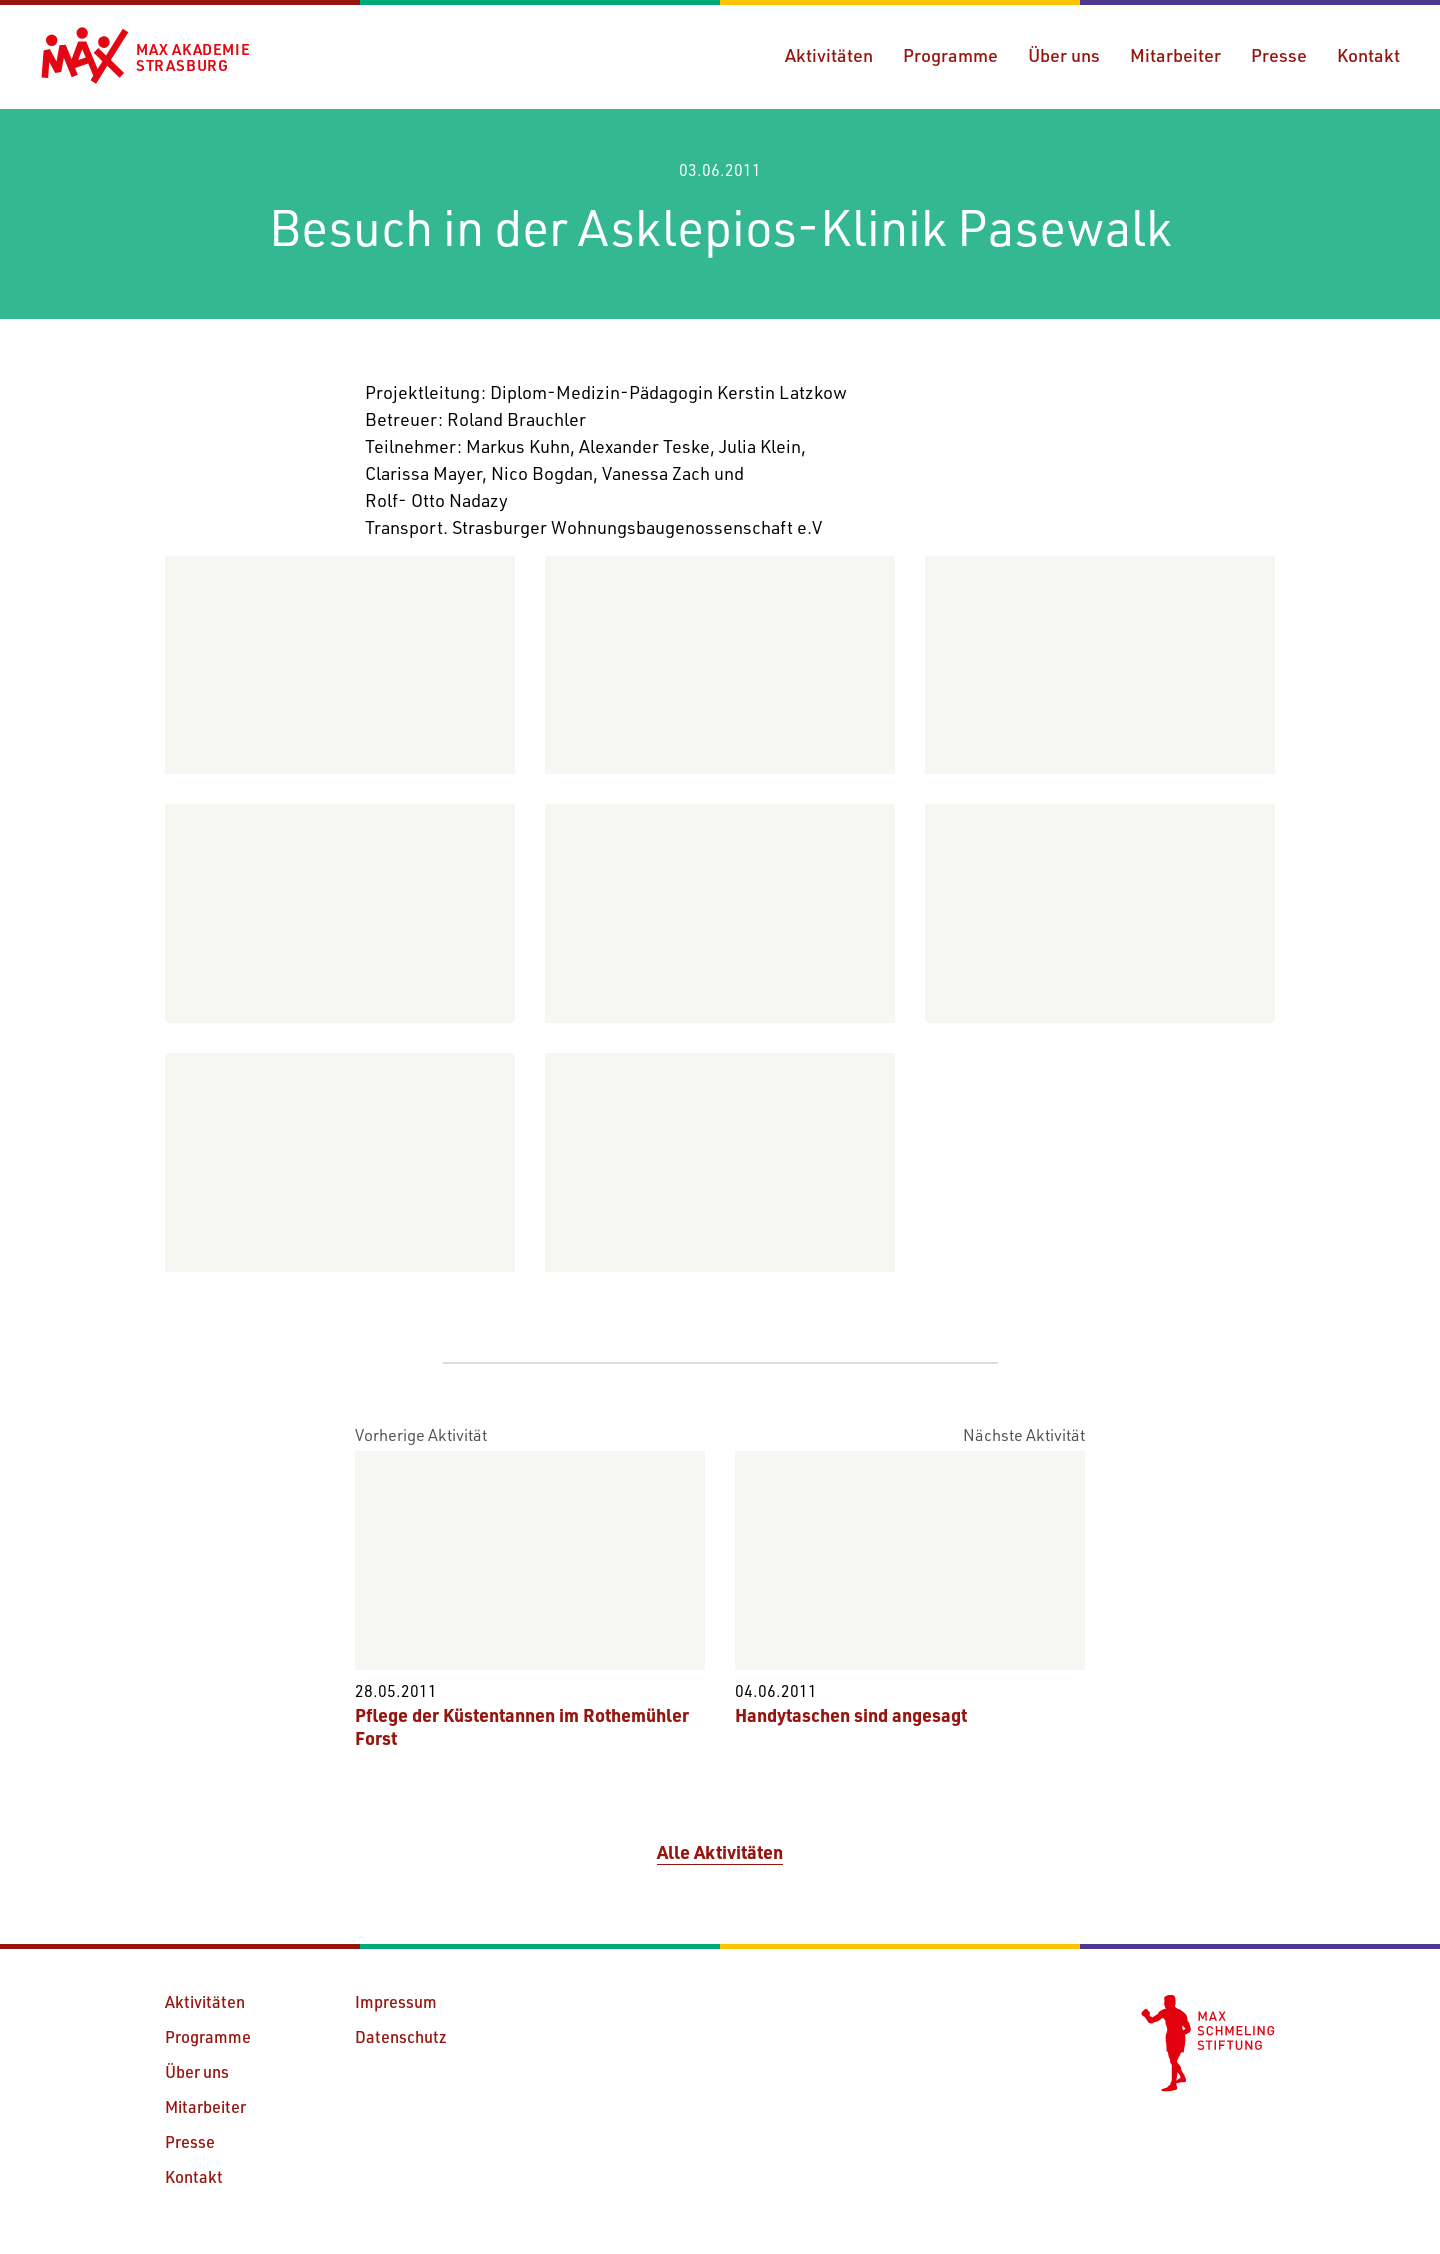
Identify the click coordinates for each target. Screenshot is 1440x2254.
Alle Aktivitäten (720, 1852)
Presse (1279, 55)
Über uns (1064, 55)
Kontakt (1368, 55)
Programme (950, 55)
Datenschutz (401, 2036)
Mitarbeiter (1175, 55)
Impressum (396, 2001)
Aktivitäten (829, 55)
